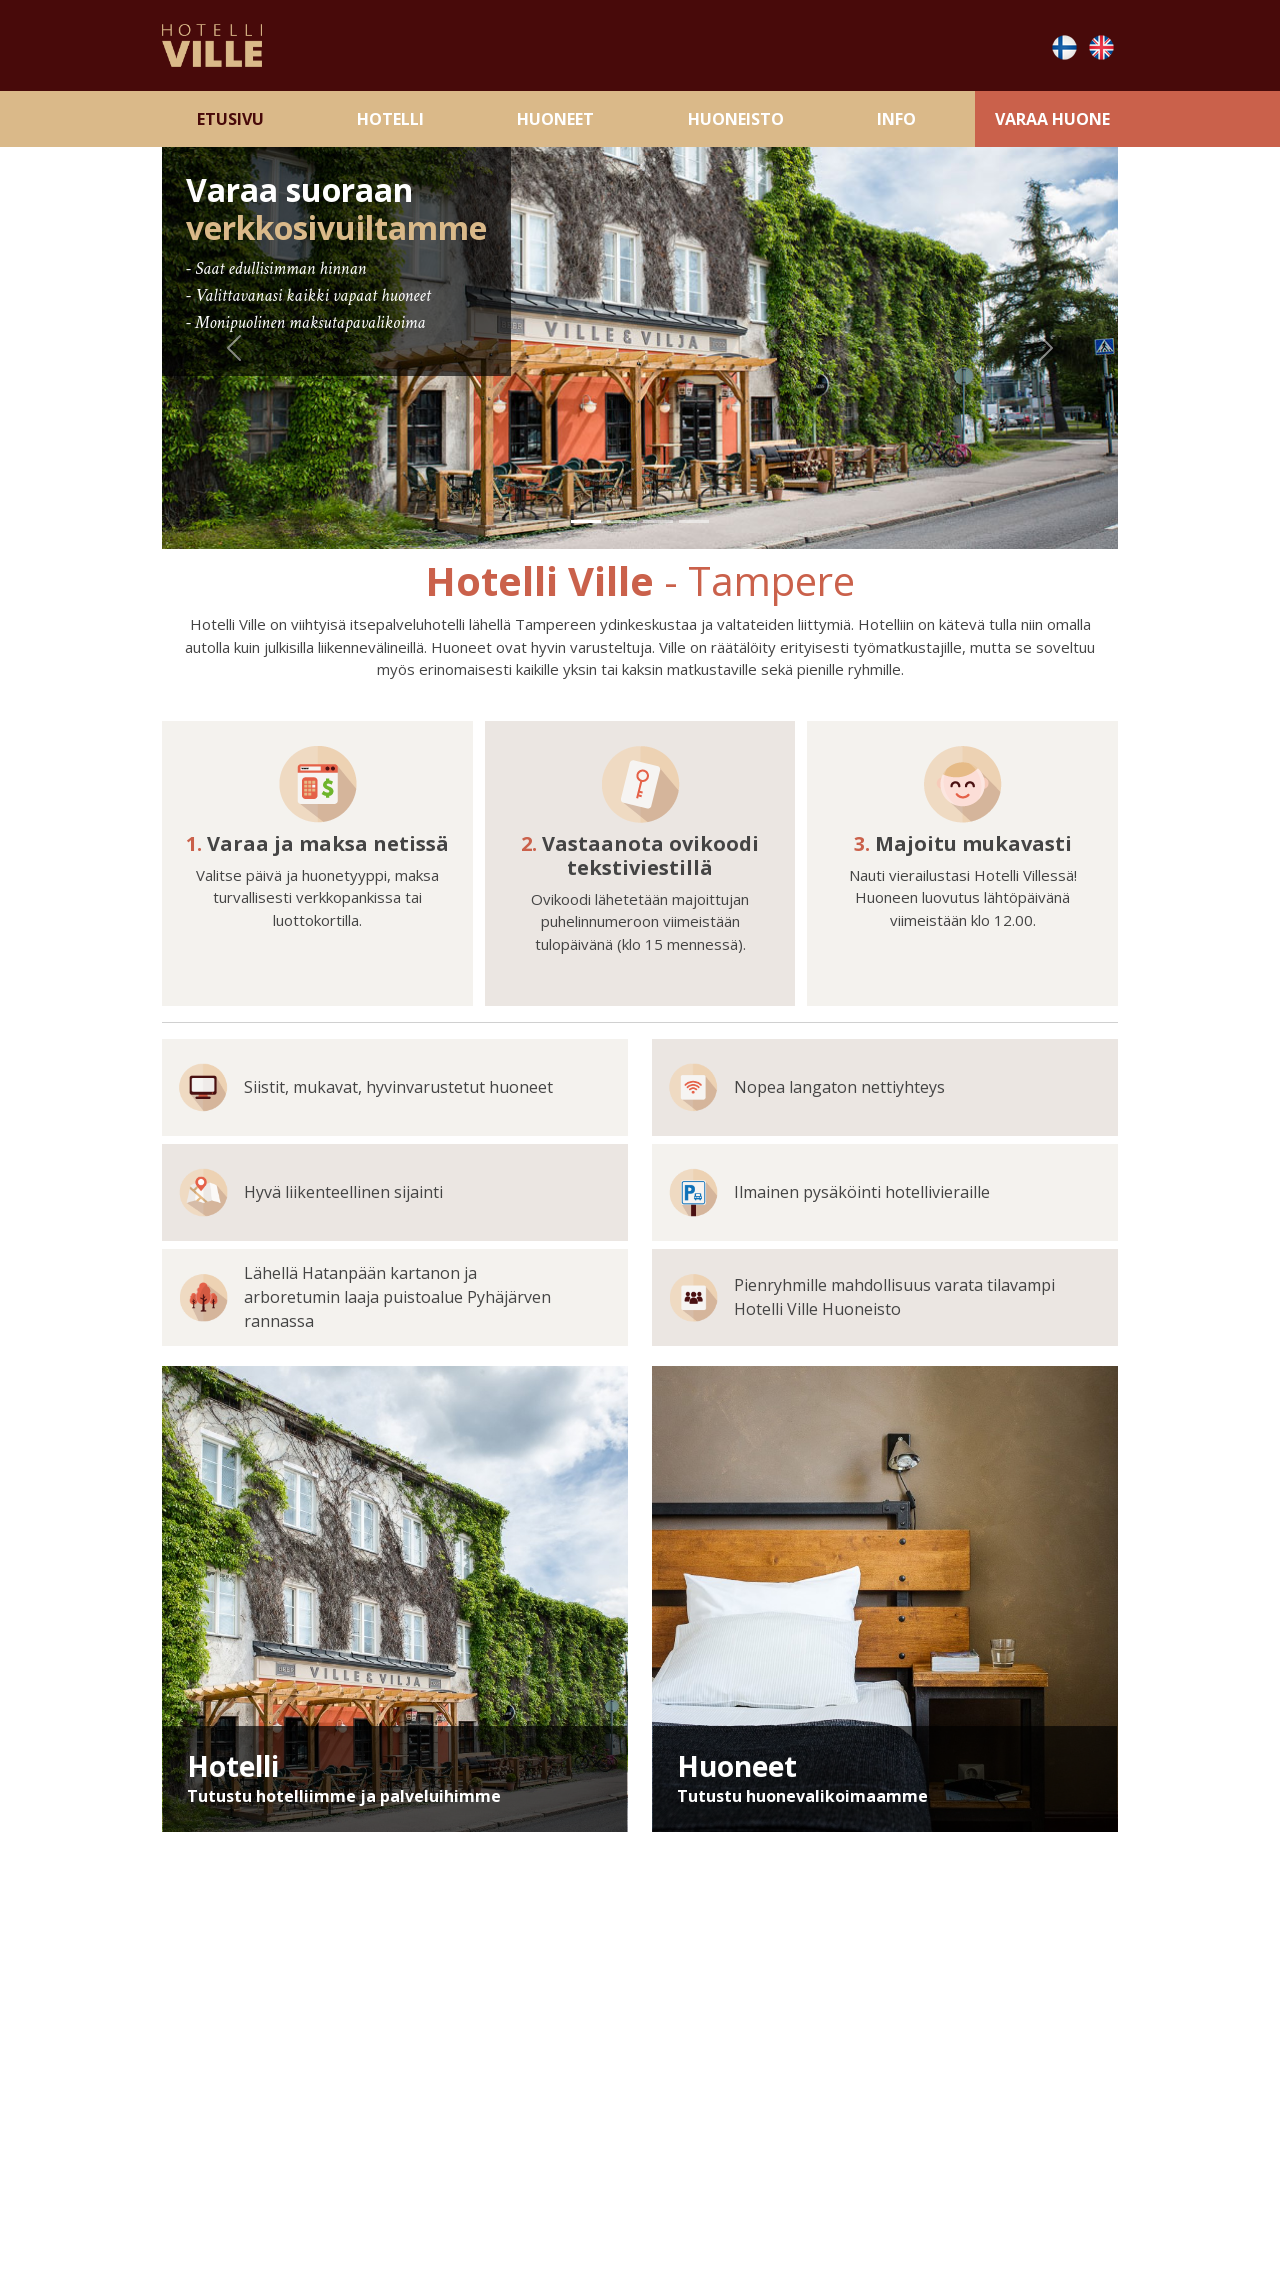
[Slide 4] (694, 521)
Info (896, 119)
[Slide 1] (586, 521)
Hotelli (390, 119)
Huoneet (555, 119)
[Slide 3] (658, 521)
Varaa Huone (1052, 119)
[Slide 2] (622, 521)
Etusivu (230, 119)
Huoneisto (736, 119)
